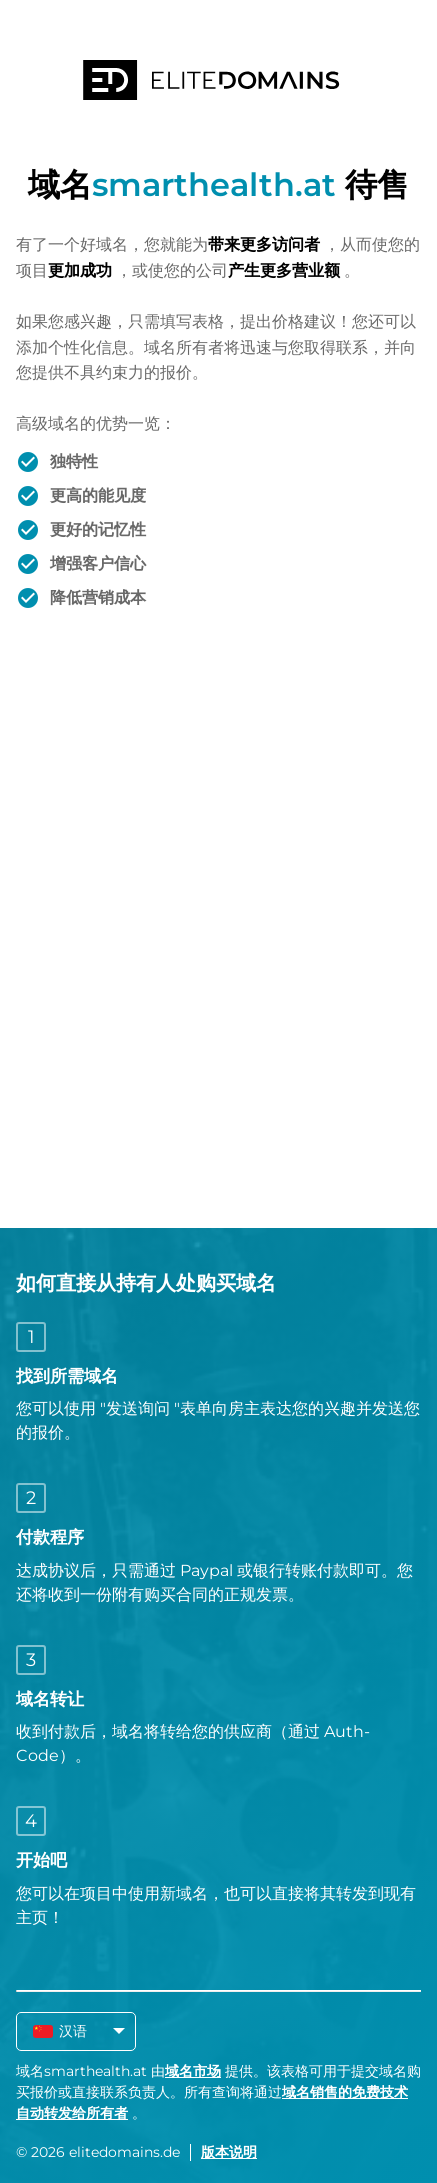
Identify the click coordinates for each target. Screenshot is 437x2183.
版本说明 (229, 2152)
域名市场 (193, 2071)
